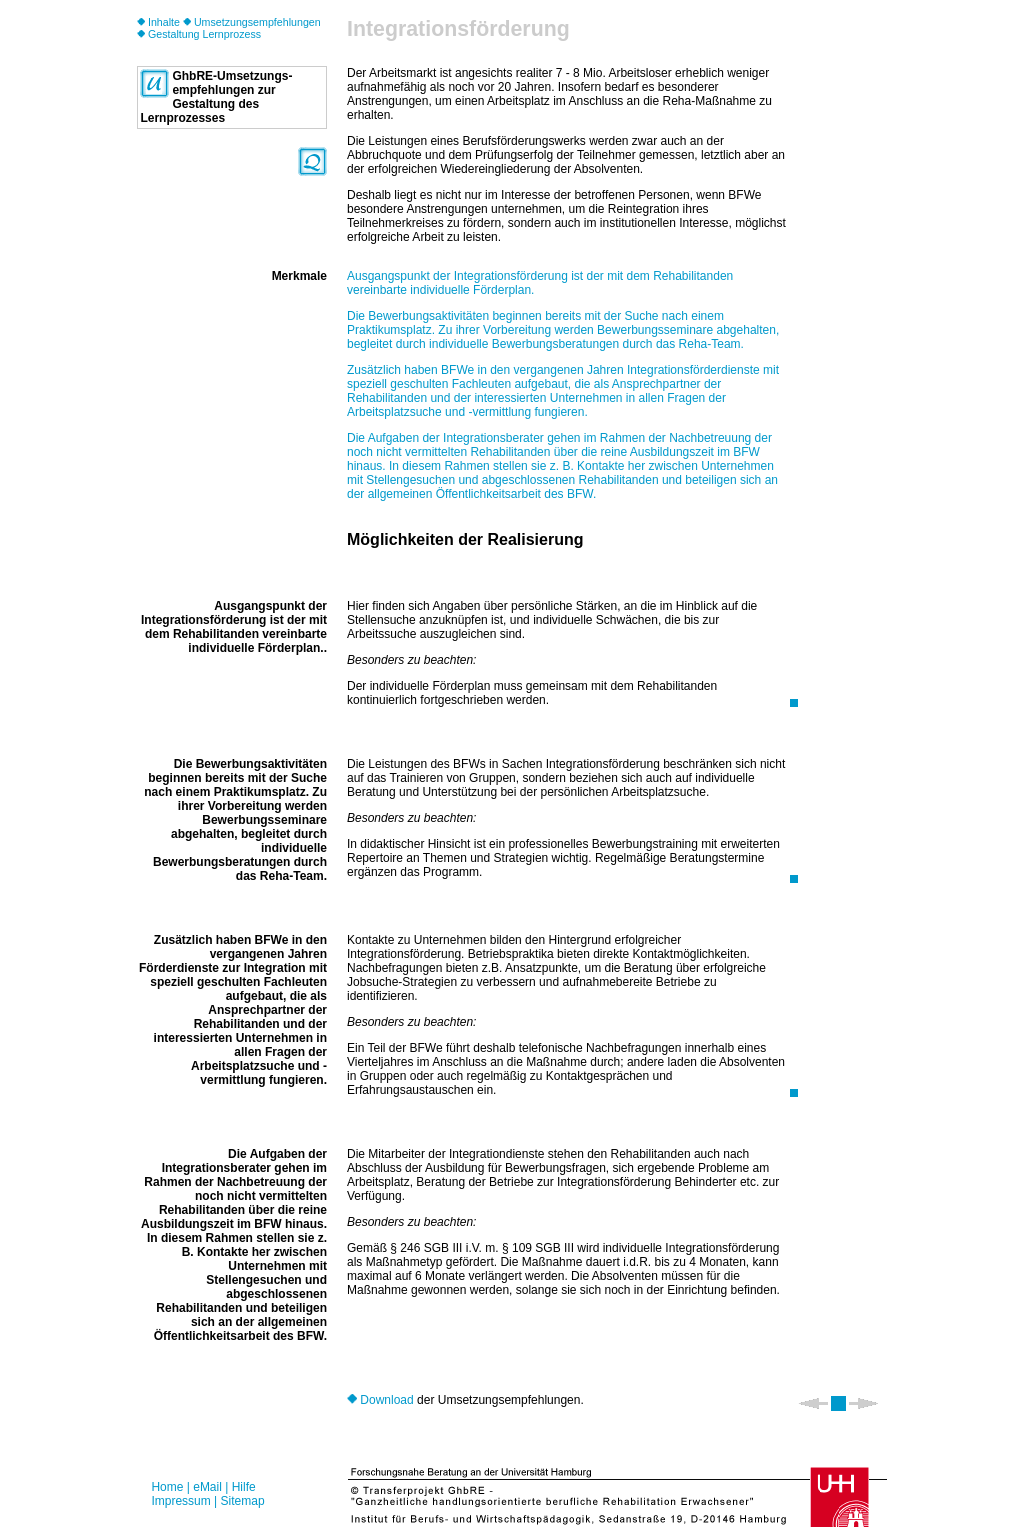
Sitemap (243, 1501)
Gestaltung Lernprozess (199, 34)
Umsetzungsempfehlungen (252, 22)
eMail (207, 1487)
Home (167, 1487)
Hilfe (244, 1487)
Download (380, 1400)
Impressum (180, 1501)
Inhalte (158, 22)
